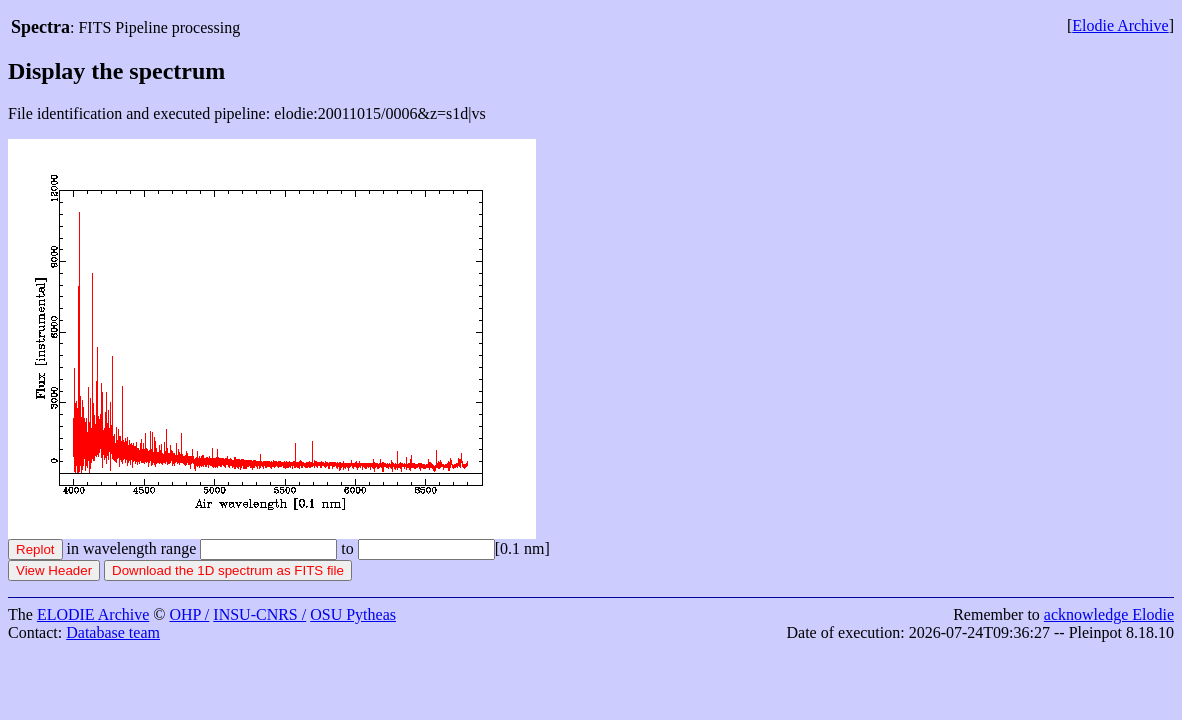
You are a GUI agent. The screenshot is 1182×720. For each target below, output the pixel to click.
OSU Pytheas (353, 614)
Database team (113, 632)
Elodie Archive (1120, 25)
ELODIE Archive (93, 614)
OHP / (189, 614)
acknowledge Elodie (1109, 614)
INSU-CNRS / (259, 614)
